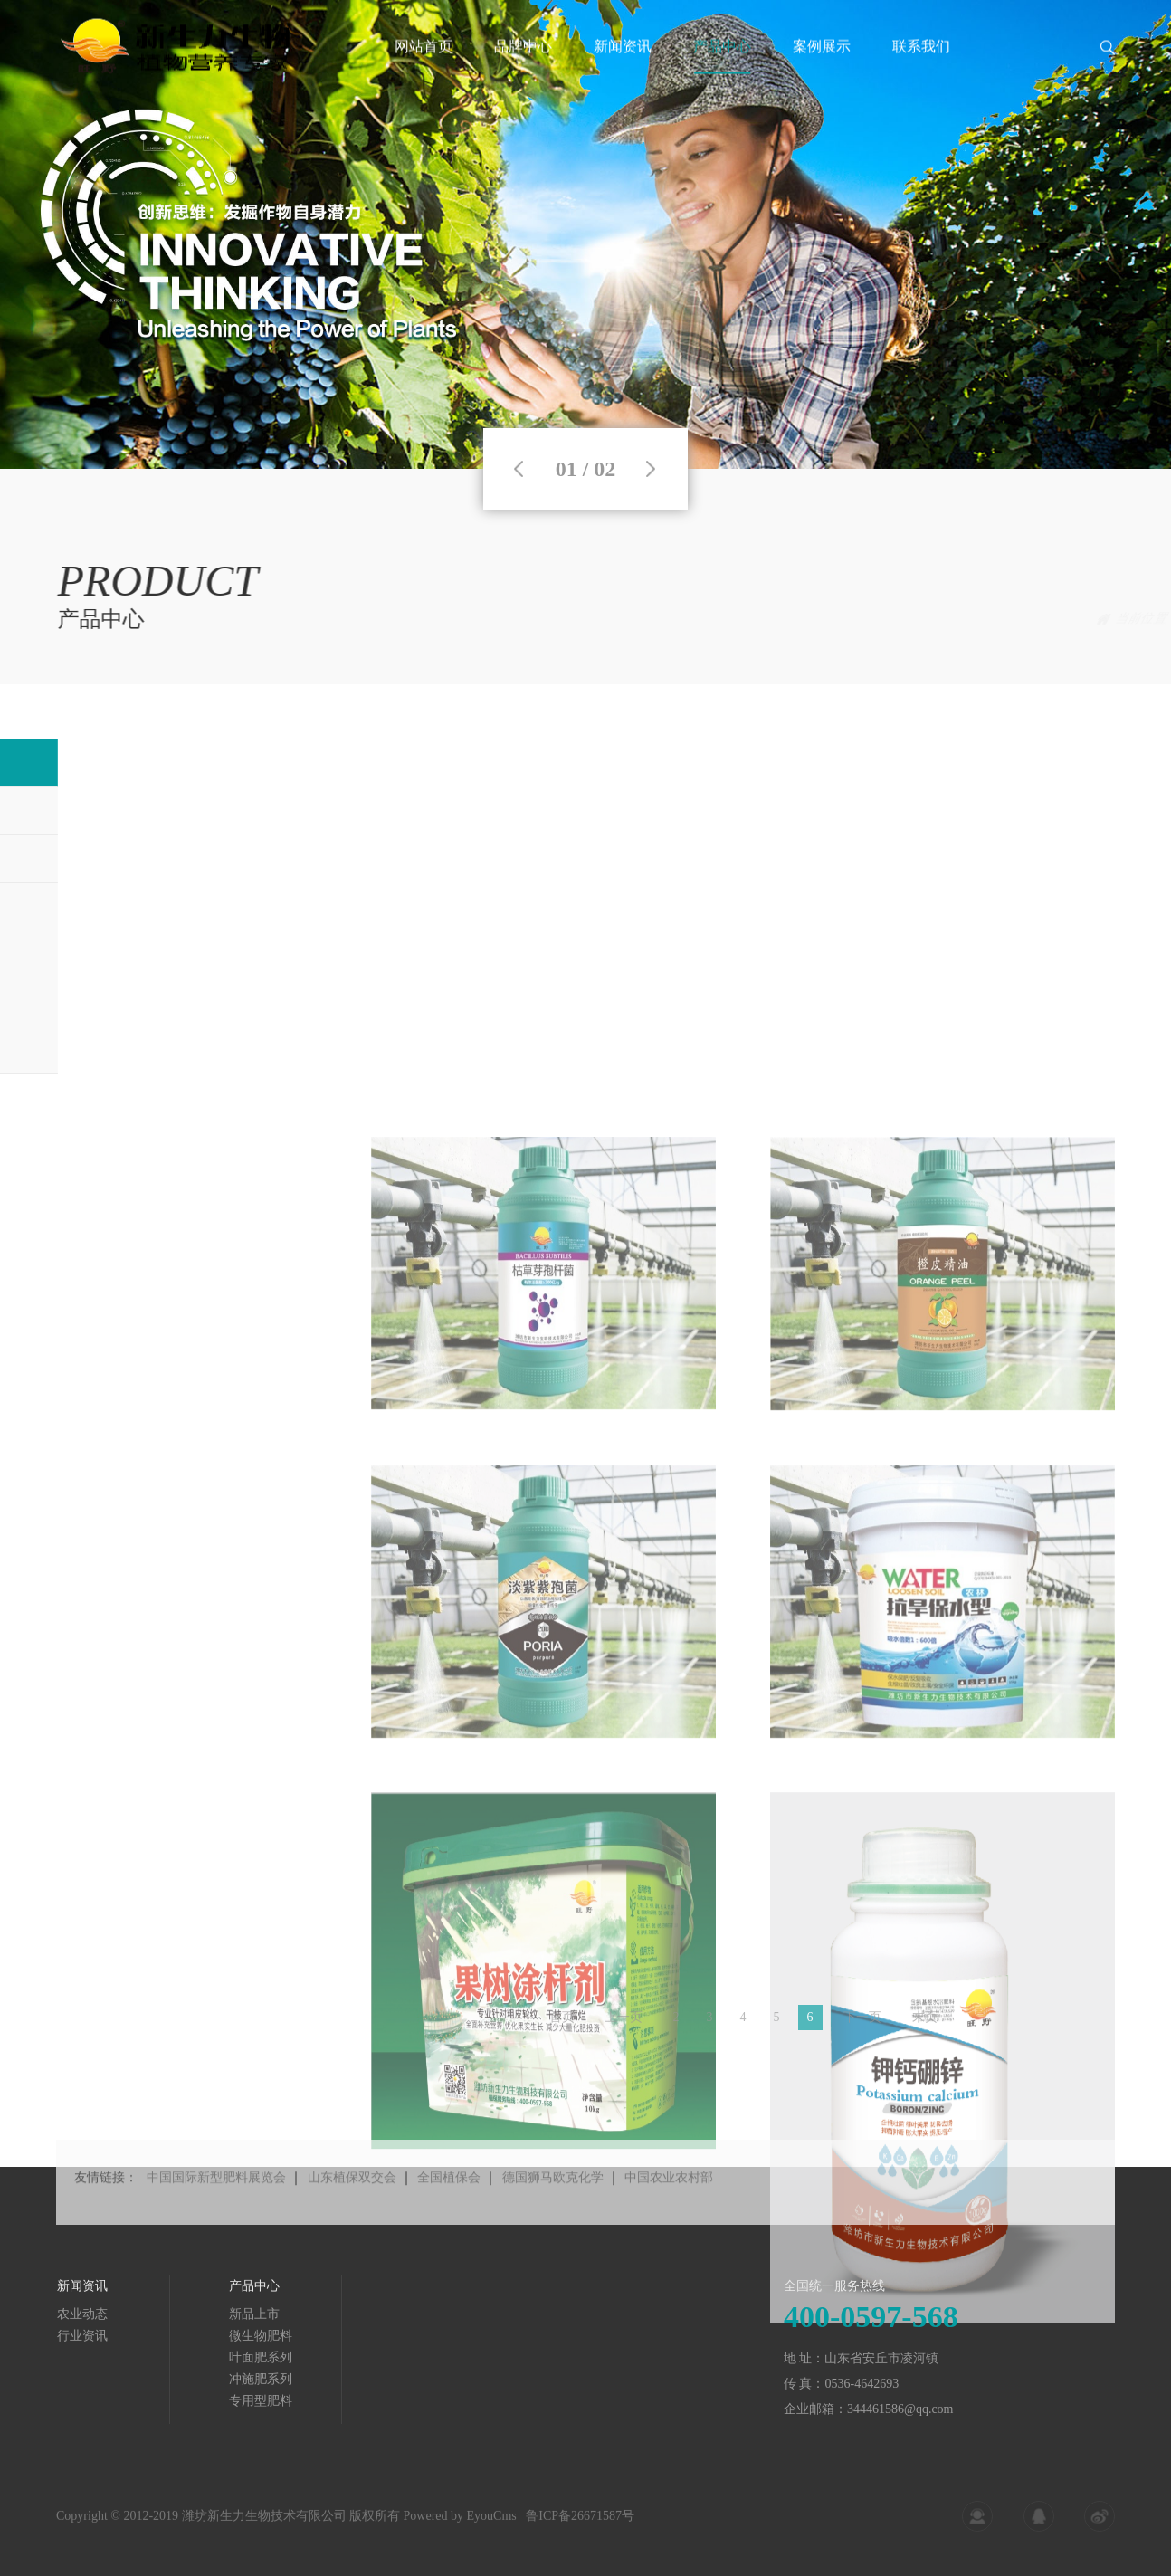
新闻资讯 (623, 67)
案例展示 (822, 67)
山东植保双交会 (352, 2216)
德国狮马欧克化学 (553, 2216)
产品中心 (722, 67)
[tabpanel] (585, 234)
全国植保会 (449, 2216)
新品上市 (1089, 618)
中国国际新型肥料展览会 (216, 2216)
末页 (925, 2029)
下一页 (862, 2029)
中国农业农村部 (668, 2216)
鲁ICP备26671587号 (580, 2530)
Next (650, 469)
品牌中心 (523, 67)
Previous (518, 469)
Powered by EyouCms (458, 2530)
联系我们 (921, 67)
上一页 (624, 2029)
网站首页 (423, 67)
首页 (973, 618)
